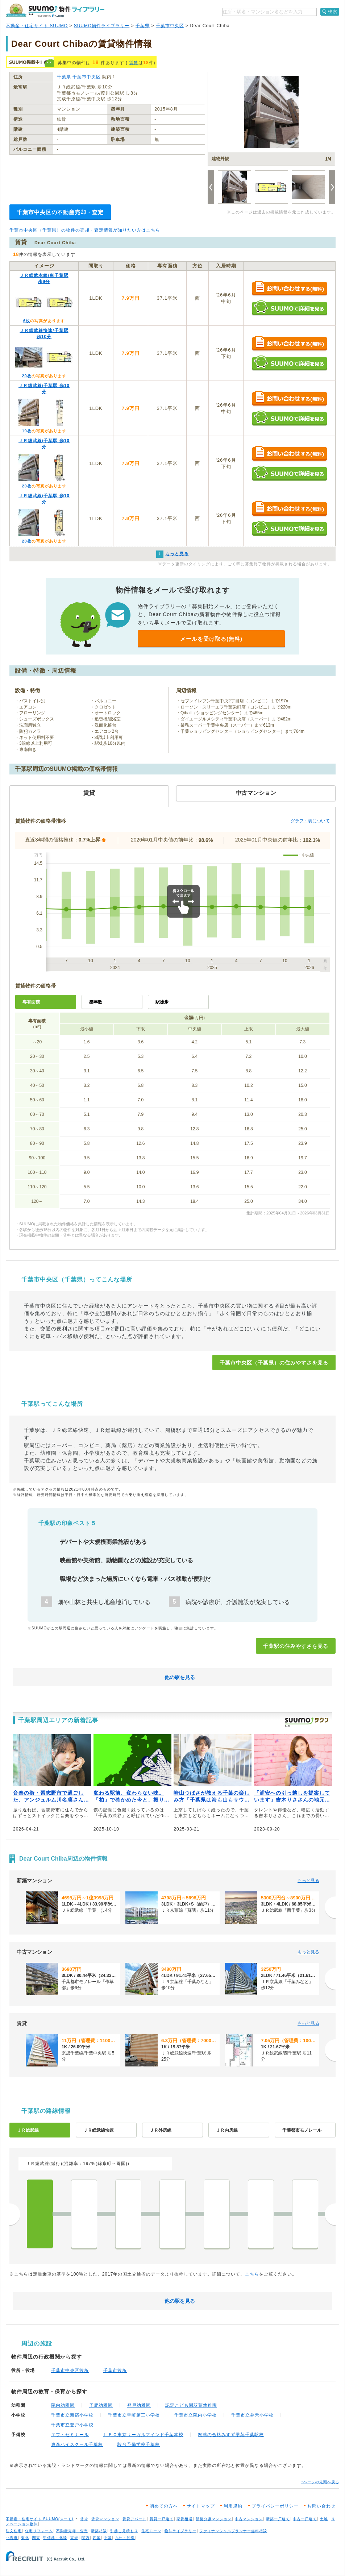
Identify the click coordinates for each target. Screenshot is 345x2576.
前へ (14, 2214)
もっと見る (308, 1880)
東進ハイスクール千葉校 (77, 2444)
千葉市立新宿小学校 (72, 2415)
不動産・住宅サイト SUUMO (37, 25)
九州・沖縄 (125, 2538)
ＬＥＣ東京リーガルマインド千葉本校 (143, 2434)
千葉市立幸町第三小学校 (134, 2415)
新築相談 (99, 2531)
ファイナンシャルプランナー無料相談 (233, 2531)
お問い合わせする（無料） (289, 288)
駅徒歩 (162, 1002)
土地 (324, 2519)
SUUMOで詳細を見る (289, 308)
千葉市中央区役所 (70, 2370)
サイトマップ (201, 2506)
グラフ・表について (310, 820)
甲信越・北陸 (55, 2538)
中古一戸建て (305, 2519)
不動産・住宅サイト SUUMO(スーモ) (40, 2519)
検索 (332, 11)
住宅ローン (151, 2531)
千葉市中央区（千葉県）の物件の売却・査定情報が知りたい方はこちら (84, 230)
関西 (86, 2538)
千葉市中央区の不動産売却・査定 (60, 212)
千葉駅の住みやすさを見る (295, 1646)
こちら (252, 2274)
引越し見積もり (124, 2531)
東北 (25, 2538)
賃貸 (133, 62)
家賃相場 (184, 2519)
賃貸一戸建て (162, 2519)
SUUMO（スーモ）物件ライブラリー (55, 10)
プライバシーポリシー (275, 2506)
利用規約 (233, 2506)
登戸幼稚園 (139, 2405)
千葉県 (143, 25)
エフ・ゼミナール (70, 2434)
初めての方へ (164, 2506)
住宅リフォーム (39, 2531)
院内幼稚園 (63, 2405)
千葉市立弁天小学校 (252, 2415)
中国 (108, 2538)
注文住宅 (14, 2531)
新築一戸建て (278, 2519)
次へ (330, 2214)
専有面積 (31, 1002)
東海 (74, 2538)
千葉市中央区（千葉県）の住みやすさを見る (274, 1363)
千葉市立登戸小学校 (72, 2424)
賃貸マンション (105, 2519)
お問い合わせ (321, 2506)
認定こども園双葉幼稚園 (191, 2405)
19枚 (26, 431)
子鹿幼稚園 (101, 2405)
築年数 (95, 1002)
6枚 (26, 321)
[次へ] (330, 1907)
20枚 (26, 376)
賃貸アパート (134, 2519)
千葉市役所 (115, 2370)
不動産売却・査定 (72, 2531)
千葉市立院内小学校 (195, 2415)
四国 (97, 2538)
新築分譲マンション (214, 2519)
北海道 (12, 2538)
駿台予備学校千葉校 (138, 2444)
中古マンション (249, 2519)
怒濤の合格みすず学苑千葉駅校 (231, 2434)
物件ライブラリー (180, 2531)
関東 (36, 2538)
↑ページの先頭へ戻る (320, 2482)
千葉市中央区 (170, 25)
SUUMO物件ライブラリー (102, 25)
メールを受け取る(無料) (211, 639)
